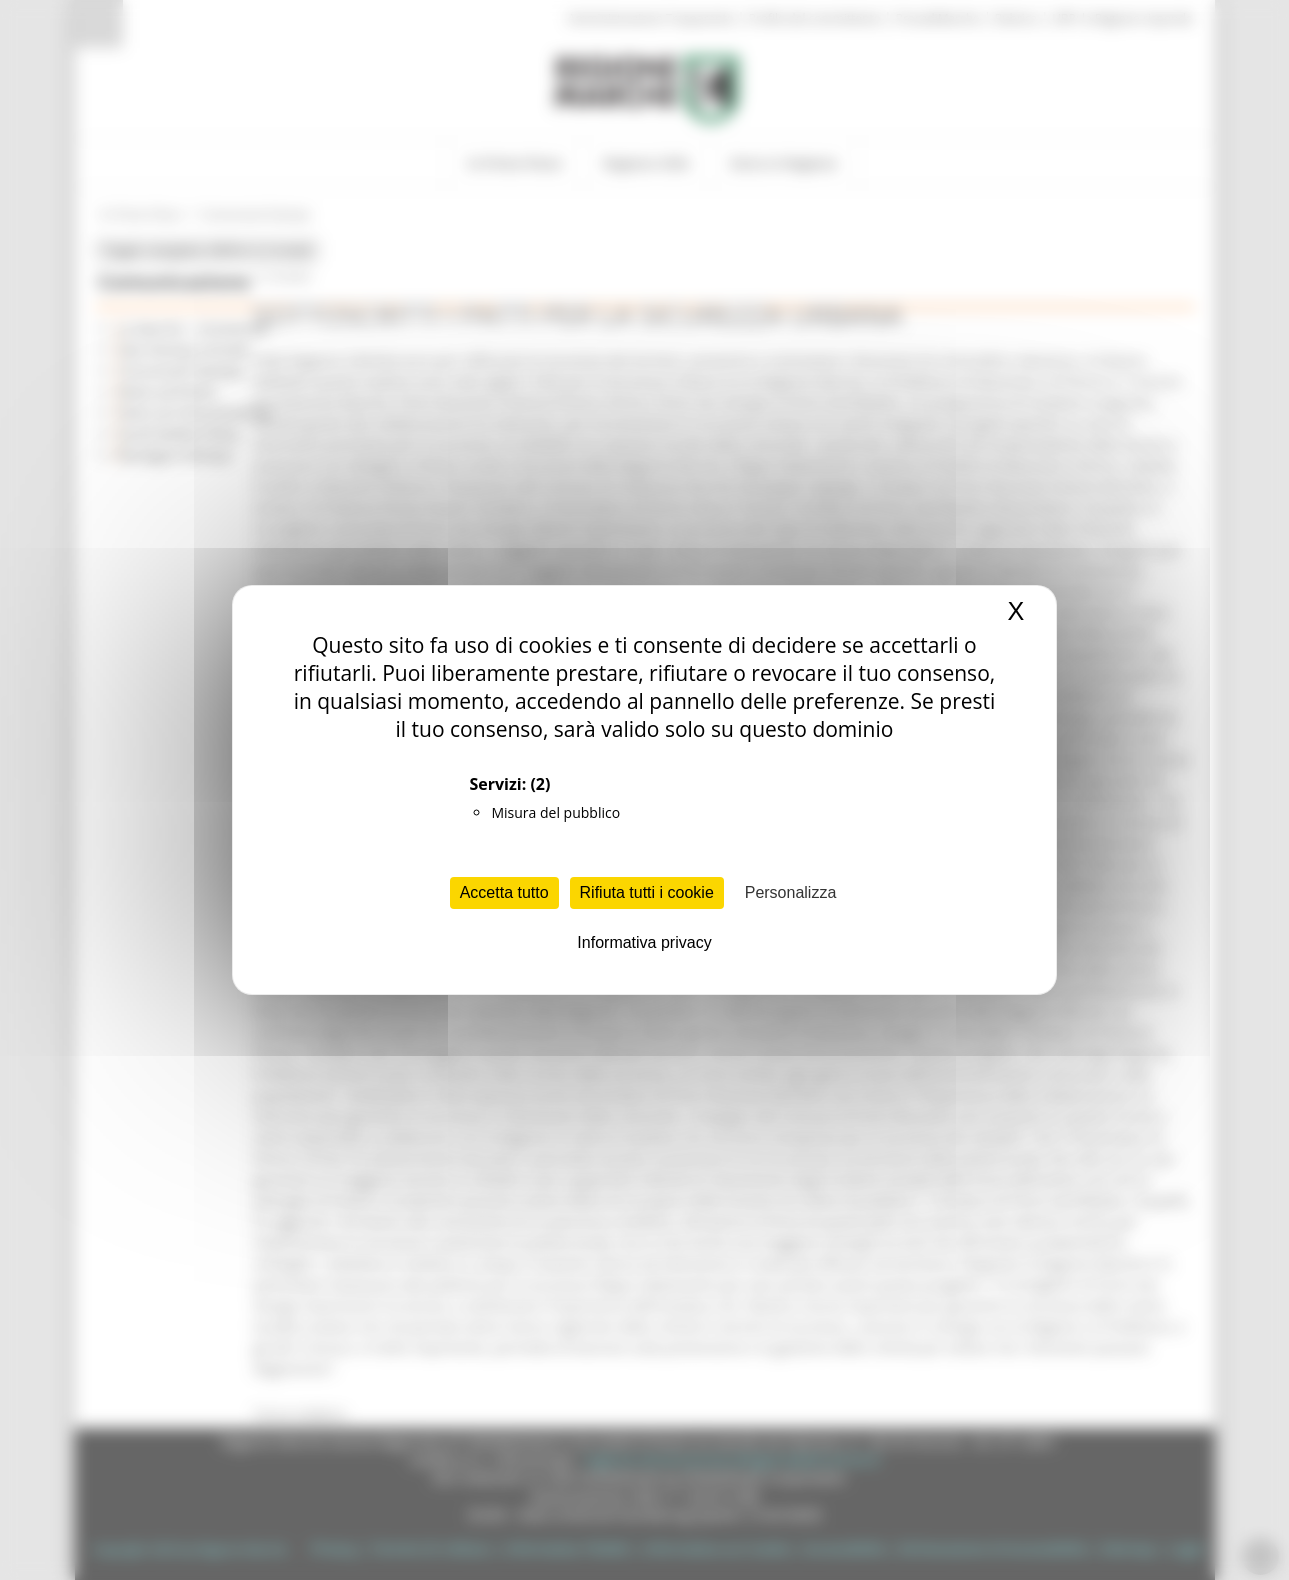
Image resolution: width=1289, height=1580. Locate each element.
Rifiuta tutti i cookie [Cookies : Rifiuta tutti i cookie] (647, 892)
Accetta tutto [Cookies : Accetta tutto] (504, 892)
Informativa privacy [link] (644, 942)
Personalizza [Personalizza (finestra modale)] (791, 892)
